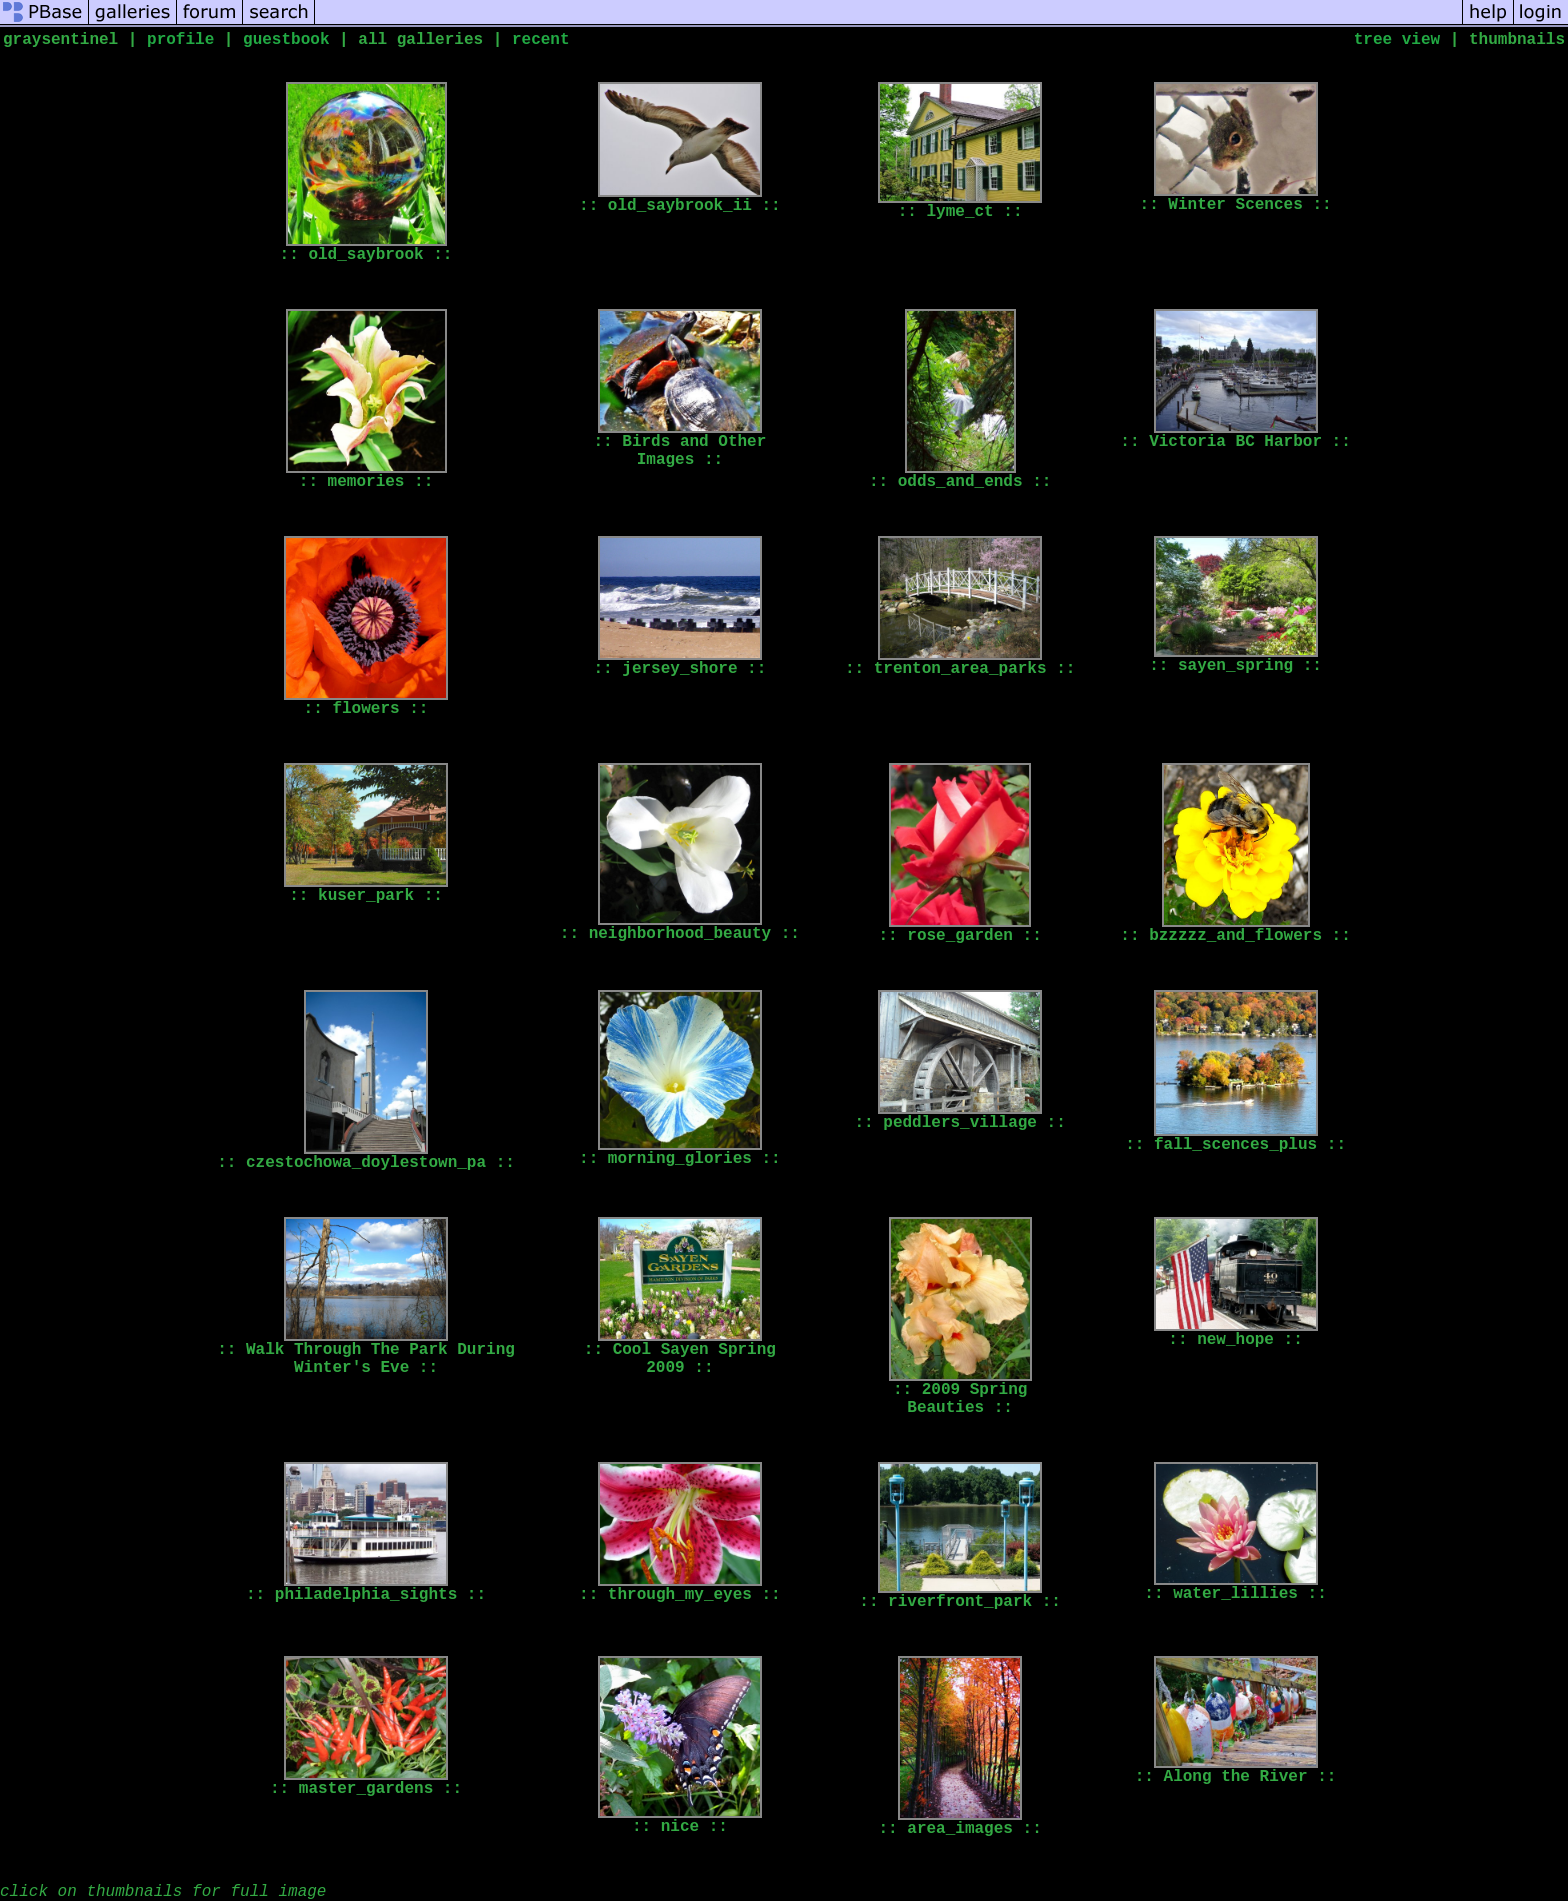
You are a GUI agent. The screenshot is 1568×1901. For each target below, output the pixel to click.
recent (541, 40)
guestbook (286, 40)
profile (180, 40)
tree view (1397, 40)
